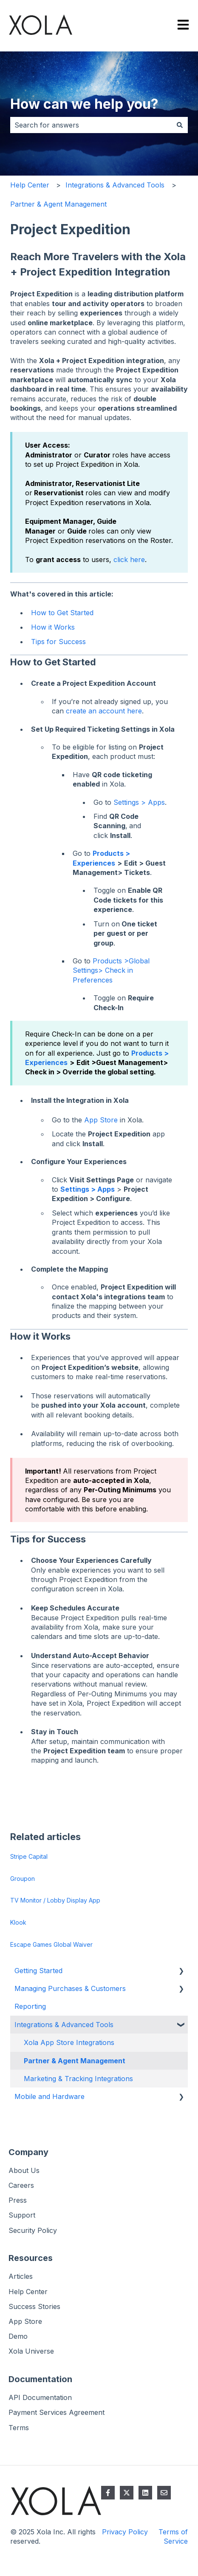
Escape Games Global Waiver (51, 1944)
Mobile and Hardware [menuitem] (49, 2096)
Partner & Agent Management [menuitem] (74, 2060)
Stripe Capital (29, 1856)
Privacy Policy (125, 2532)
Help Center (29, 185)
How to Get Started (62, 612)
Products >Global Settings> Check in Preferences (111, 970)
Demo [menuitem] (18, 2336)
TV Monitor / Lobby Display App (55, 1900)
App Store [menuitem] (25, 2321)
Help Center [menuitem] (28, 2291)
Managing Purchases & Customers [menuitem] (70, 1988)
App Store (101, 1120)
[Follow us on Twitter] (126, 2492)
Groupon (22, 1878)
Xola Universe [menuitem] (31, 2351)
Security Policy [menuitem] (32, 2230)
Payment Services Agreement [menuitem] (56, 2412)
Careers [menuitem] (21, 2185)
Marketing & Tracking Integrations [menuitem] (78, 2078)
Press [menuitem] (17, 2200)
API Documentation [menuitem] (40, 2397)
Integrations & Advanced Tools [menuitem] (63, 2024)
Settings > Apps (139, 802)
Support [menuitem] (21, 2215)
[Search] (180, 125)
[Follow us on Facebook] (108, 2492)
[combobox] (91, 125)
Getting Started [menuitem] (38, 1970)
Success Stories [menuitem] (34, 2306)
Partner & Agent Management (58, 204)
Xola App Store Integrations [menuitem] (69, 2042)
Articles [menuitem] (20, 2276)
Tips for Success (58, 641)
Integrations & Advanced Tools (114, 185)
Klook (18, 1922)
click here (129, 559)
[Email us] (164, 2492)
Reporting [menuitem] (30, 2006)
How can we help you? (84, 104)
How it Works (53, 627)
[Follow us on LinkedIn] (145, 2492)
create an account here (104, 711)
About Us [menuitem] (24, 2170)
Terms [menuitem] (18, 2427)
